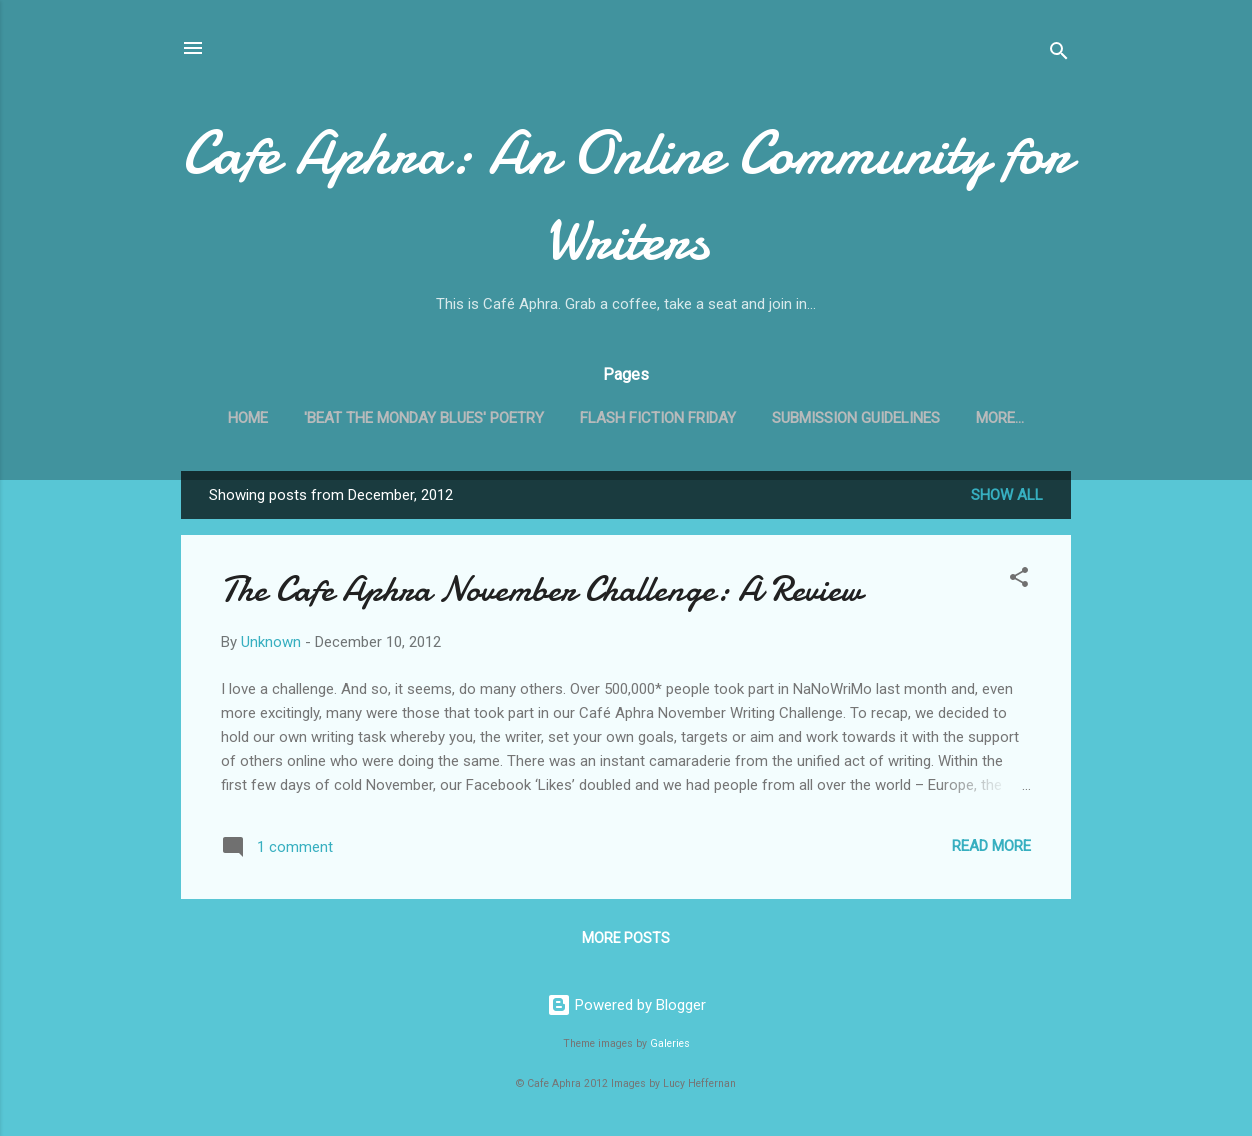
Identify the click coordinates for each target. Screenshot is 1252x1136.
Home (248, 418)
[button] (1019, 580)
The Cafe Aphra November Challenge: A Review (541, 589)
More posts (626, 938)
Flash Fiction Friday (658, 418)
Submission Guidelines (856, 418)
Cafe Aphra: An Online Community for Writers (626, 196)
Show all (1007, 495)
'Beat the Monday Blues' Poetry (424, 418)
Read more (991, 846)
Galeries (670, 1043)
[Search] (1059, 54)
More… (1000, 418)
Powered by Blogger (626, 1005)
